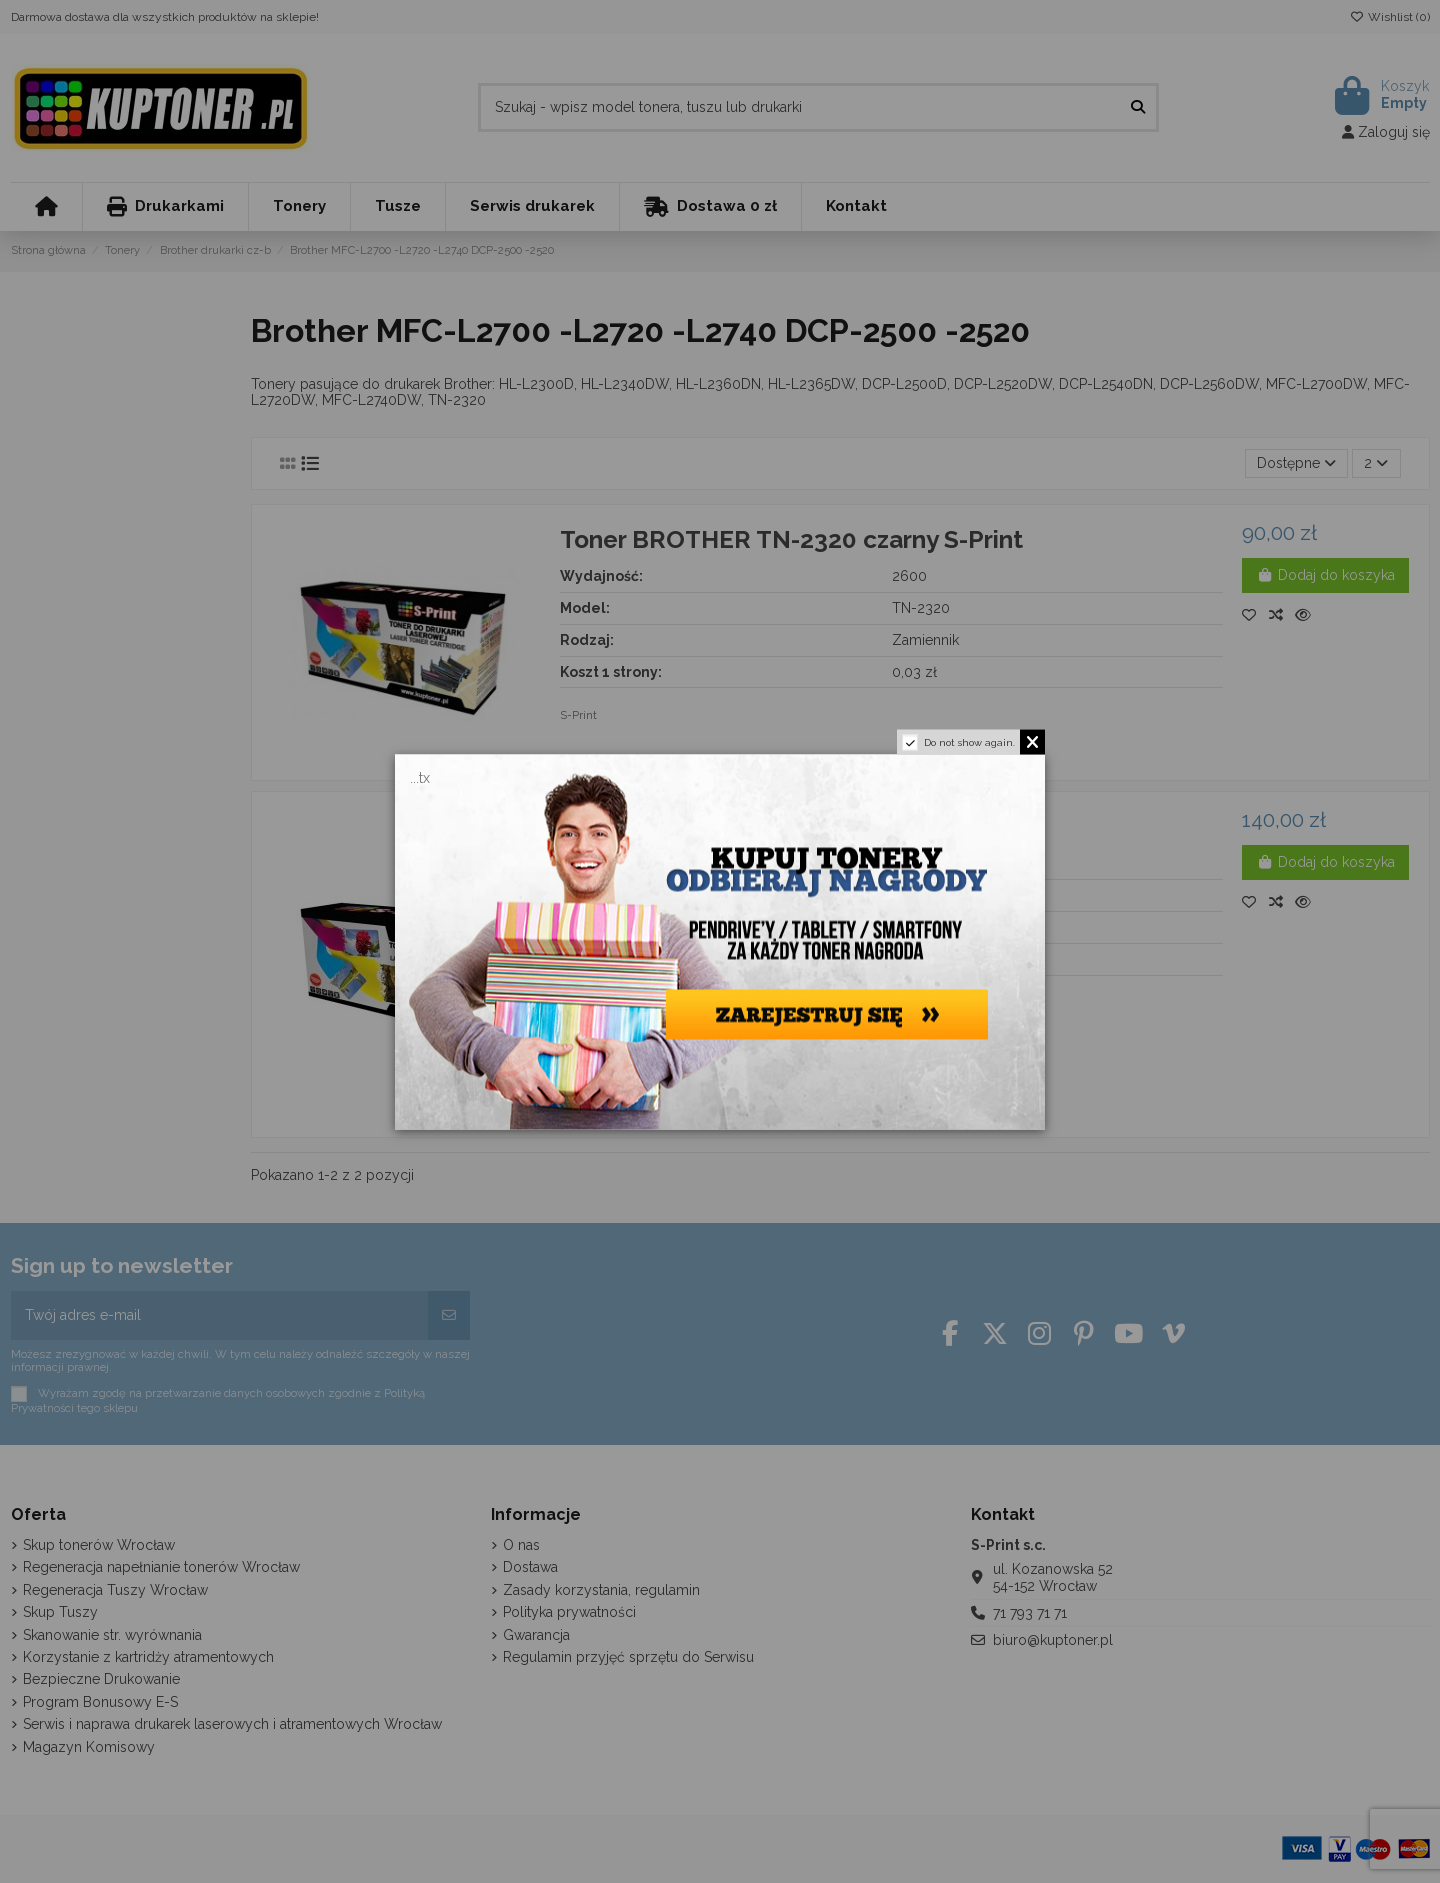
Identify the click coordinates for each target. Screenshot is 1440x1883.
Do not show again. (969, 741)
